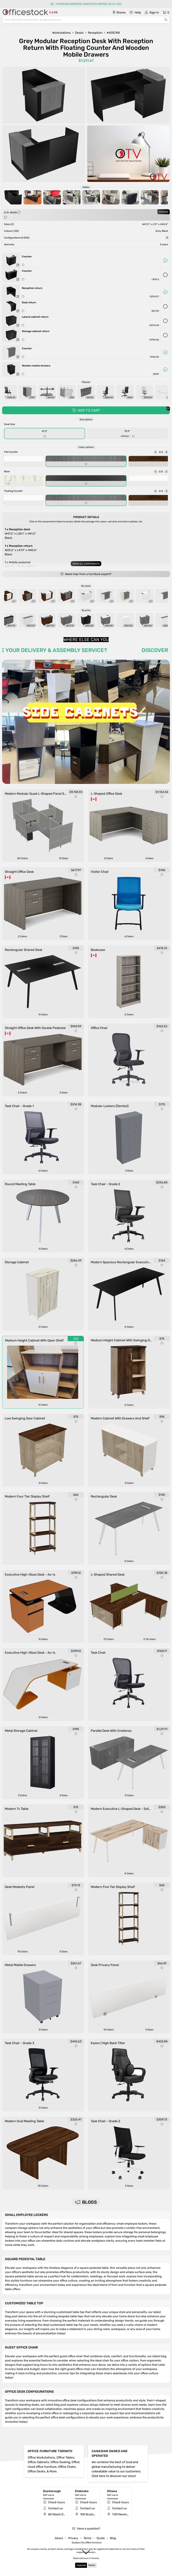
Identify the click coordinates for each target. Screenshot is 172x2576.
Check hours (56, 2502)
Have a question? (86, 2528)
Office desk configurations (29, 2392)
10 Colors (22, 1951)
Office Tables (65, 2457)
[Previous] (155, 452)
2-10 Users (149, 1639)
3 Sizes (64, 936)
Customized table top (24, 2303)
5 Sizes (64, 1951)
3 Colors (43, 1483)
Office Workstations (41, 2457)
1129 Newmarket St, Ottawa (127, 2514)
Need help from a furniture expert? (86, 574)
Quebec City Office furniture (86, 2542)
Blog (113, 2538)
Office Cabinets (38, 2462)
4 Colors (43, 1014)
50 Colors (22, 858)
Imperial (81, 2565)
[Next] (166, 452)
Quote (101, 2538)
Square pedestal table (25, 2259)
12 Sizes (63, 858)
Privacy (73, 2538)
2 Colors (108, 858)
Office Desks (36, 2471)
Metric (91, 2565)
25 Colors (43, 2185)
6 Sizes (150, 858)
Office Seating (60, 2462)
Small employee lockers (26, 2215)
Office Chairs (67, 2466)
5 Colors (43, 1248)
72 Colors (108, 1639)
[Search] (83, 19)
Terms (87, 2538)
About (59, 2538)
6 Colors (129, 936)
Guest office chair (21, 2347)
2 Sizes (129, 2185)
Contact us (55, 2508)
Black (20, 534)
